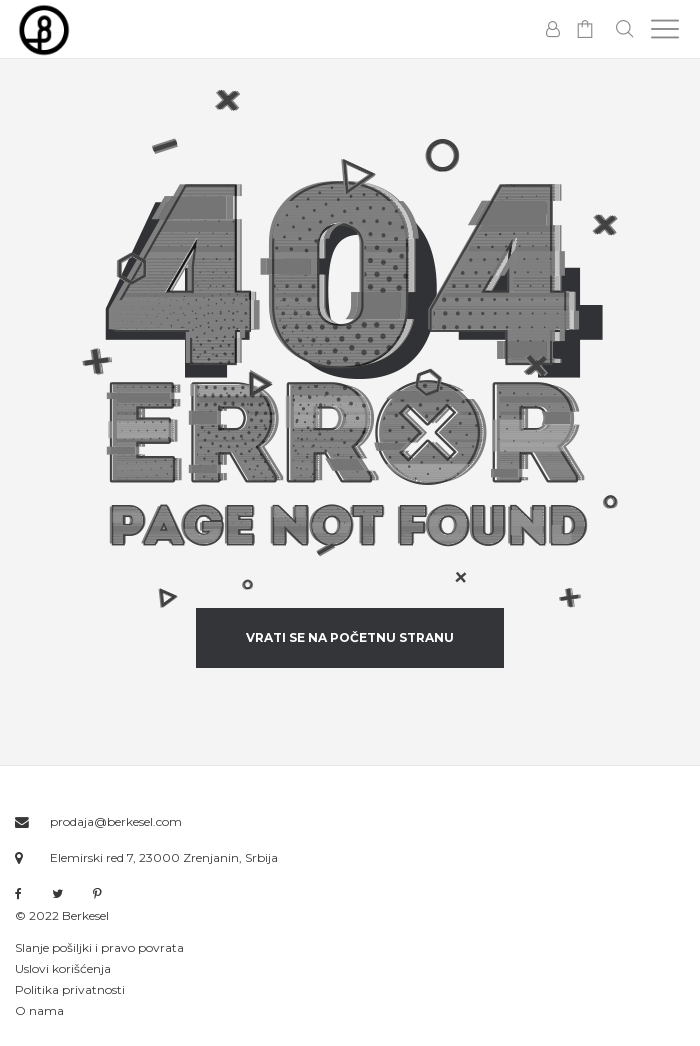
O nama (39, 1010)
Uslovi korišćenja (63, 968)
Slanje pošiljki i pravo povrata (99, 947)
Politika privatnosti (70, 989)
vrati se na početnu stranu (350, 637)
